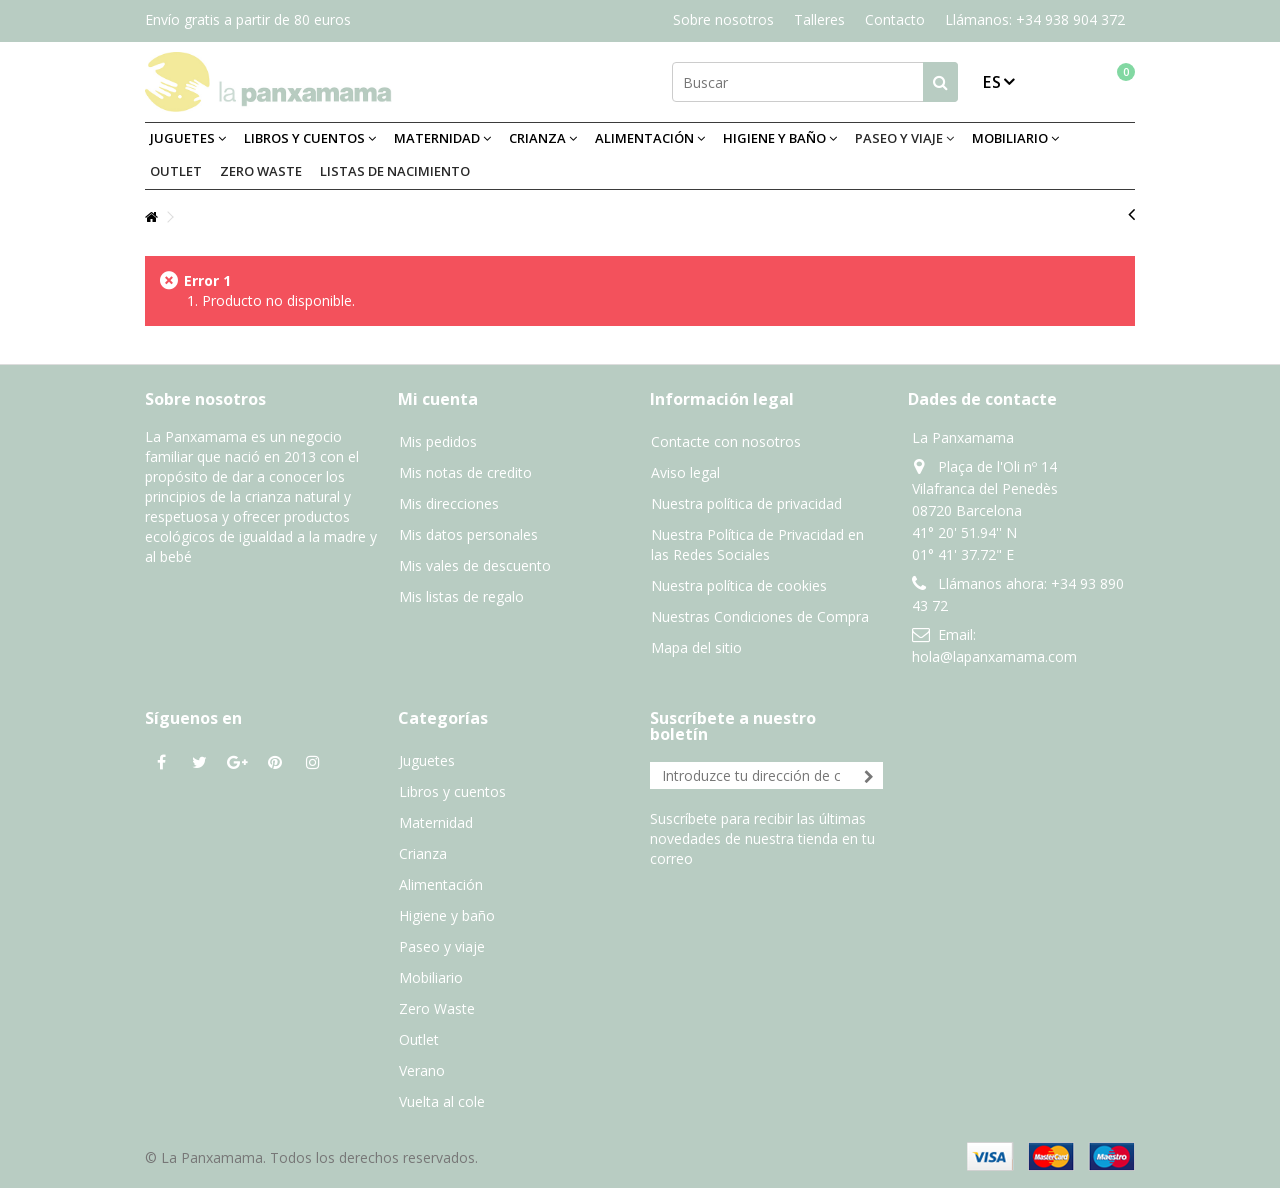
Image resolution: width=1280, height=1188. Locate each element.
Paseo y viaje (442, 946)
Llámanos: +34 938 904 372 (1035, 19)
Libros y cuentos (452, 791)
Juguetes (427, 760)
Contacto (895, 19)
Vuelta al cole (442, 1101)
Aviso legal (685, 472)
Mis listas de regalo (461, 596)
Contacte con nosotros (726, 441)
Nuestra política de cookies (739, 585)
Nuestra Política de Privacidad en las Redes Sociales (757, 544)
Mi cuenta (438, 399)
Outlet (419, 1039)
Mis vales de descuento (475, 565)
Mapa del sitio (696, 647)
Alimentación (441, 884)
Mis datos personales (468, 534)
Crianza (423, 853)
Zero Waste (437, 1008)
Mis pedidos (438, 441)
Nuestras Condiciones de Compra (760, 616)
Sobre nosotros (723, 19)
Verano (422, 1070)
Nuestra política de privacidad (746, 503)
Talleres (819, 19)
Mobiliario (431, 977)
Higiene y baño (447, 915)
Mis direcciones (449, 503)
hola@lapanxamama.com (994, 656)
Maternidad (436, 822)
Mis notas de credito (465, 472)
